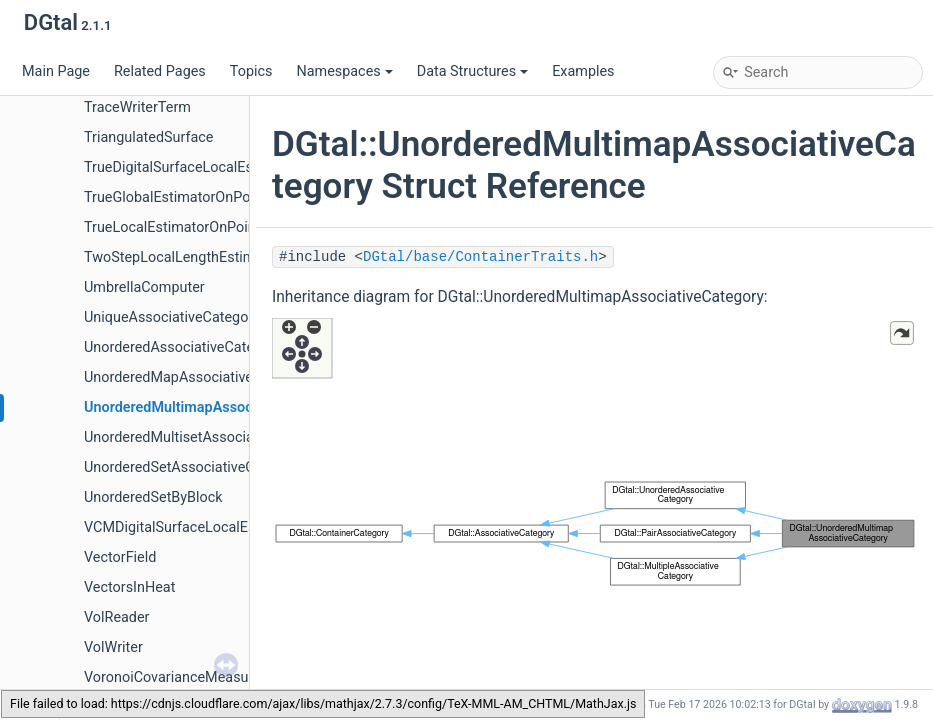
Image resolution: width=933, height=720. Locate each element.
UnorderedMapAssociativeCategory (197, 377)
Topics (251, 71)
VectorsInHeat (129, 587)
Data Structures (472, 71)
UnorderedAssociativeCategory (183, 347)
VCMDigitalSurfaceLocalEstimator (193, 527)
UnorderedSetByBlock (153, 497)
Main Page (56, 71)
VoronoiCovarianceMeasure (172, 677)
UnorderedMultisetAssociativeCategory (209, 437)
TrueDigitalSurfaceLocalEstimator (191, 167)
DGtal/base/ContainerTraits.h (480, 257)
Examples (583, 71)
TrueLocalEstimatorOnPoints (176, 227)
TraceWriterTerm (137, 107)
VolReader (117, 617)
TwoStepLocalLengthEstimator (182, 257)
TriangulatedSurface (148, 137)
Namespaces (344, 71)
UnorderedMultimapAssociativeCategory (215, 407)
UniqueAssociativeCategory (172, 317)
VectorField (120, 557)
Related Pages (160, 71)
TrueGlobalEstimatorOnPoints (179, 197)
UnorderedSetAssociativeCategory (193, 467)
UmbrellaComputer (144, 287)
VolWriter (113, 647)
